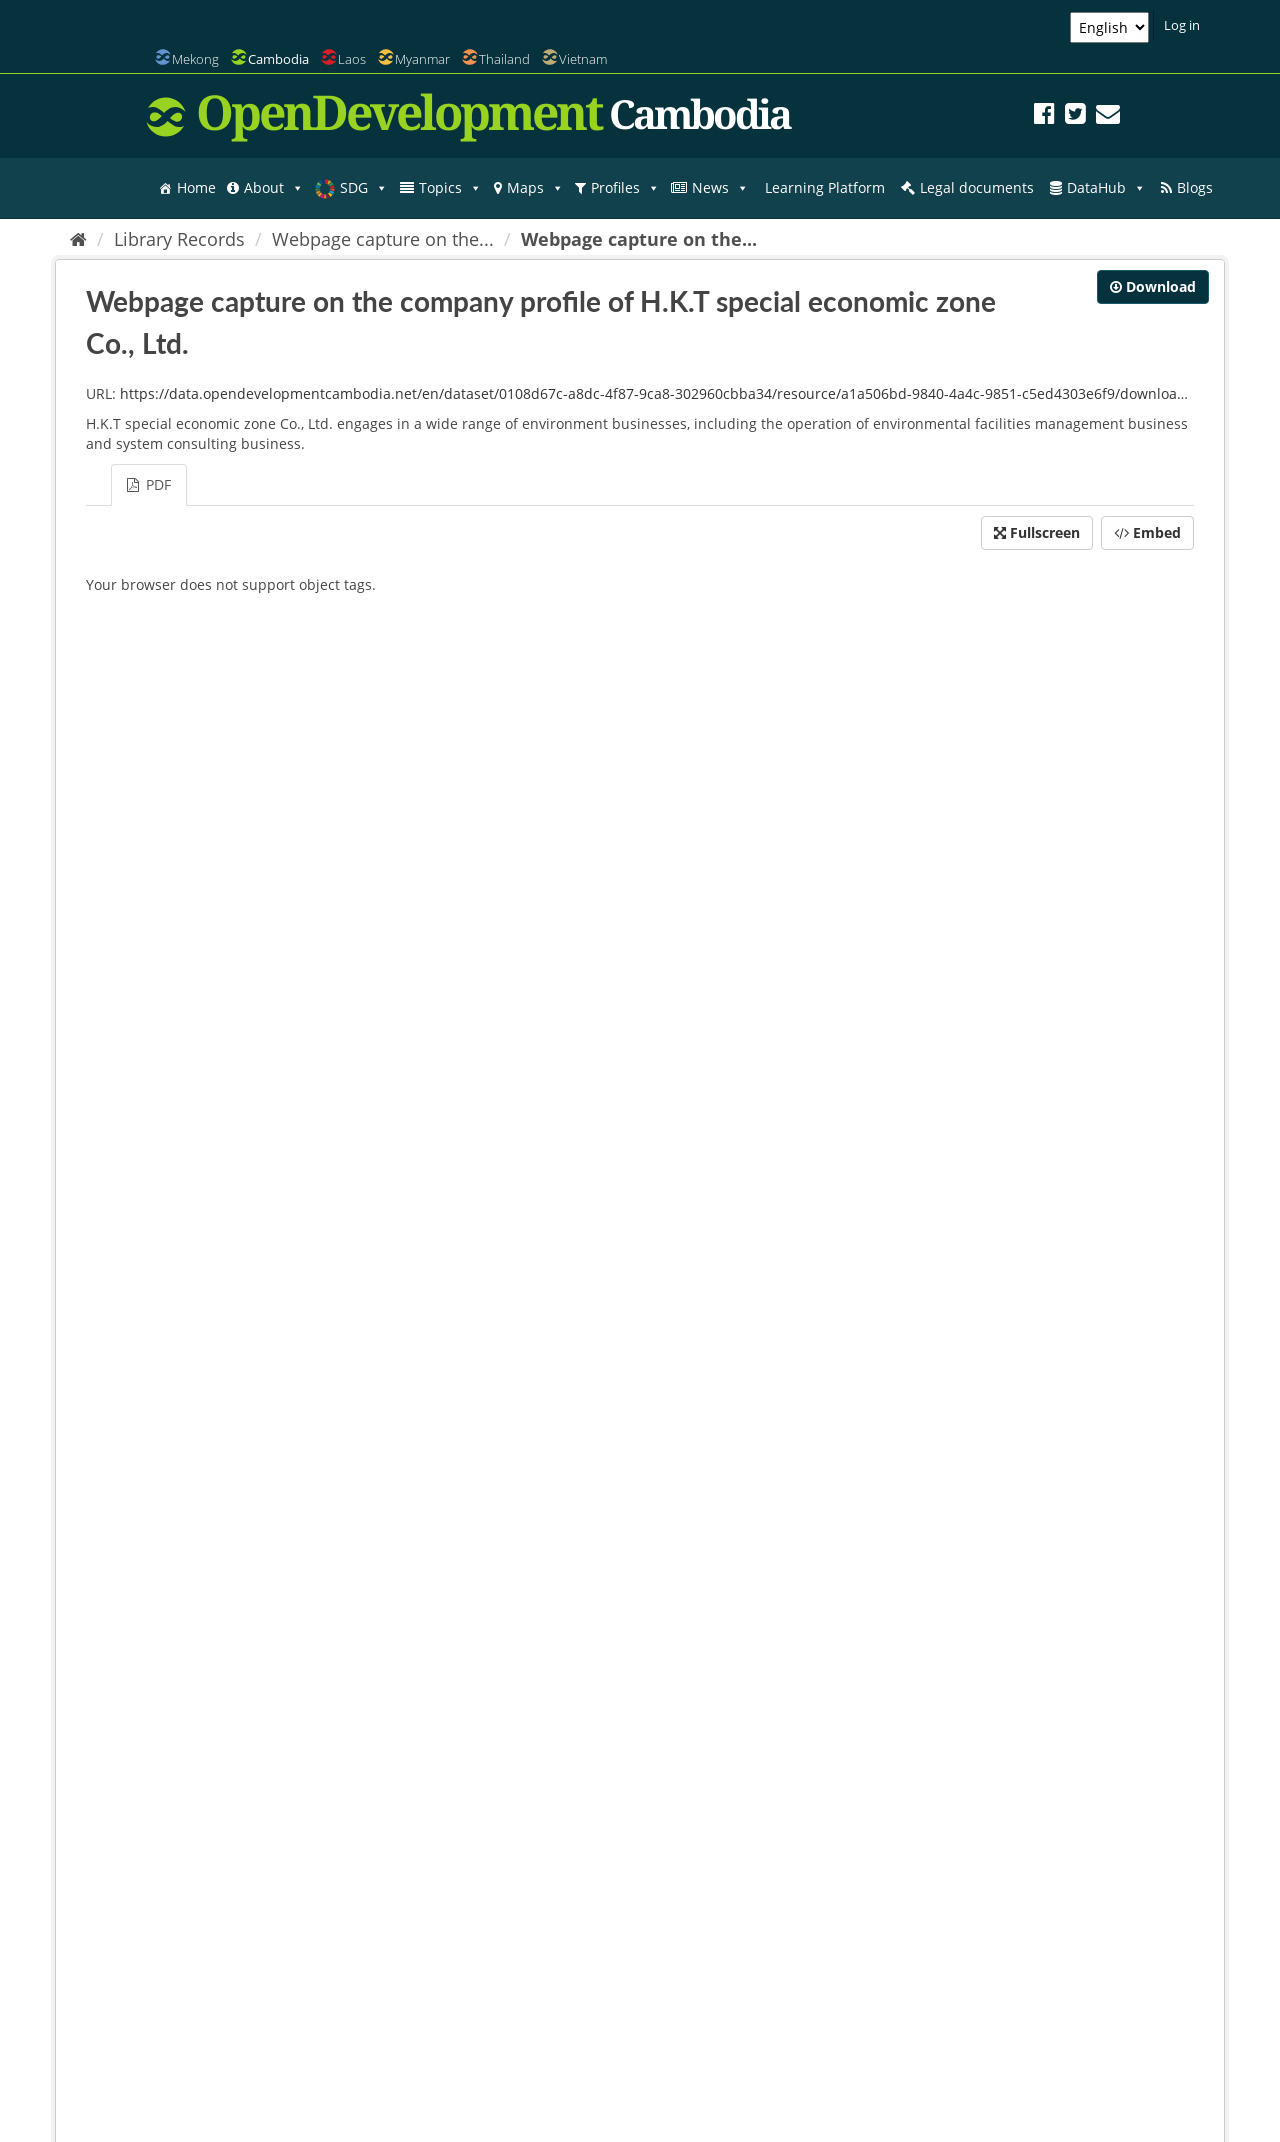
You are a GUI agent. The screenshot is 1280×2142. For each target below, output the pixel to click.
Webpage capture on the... (383, 239)
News (720, 188)
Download (1153, 286)
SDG (364, 188)
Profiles (625, 188)
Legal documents (977, 187)
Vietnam (583, 59)
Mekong (195, 59)
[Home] (78, 239)
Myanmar (422, 59)
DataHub (1106, 188)
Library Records (179, 239)
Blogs (1195, 187)
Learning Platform (825, 187)
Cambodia (278, 59)
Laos (352, 59)
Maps (535, 188)
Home (196, 187)
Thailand (504, 59)
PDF (149, 484)
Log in (1182, 25)
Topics (450, 188)
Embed (1147, 532)
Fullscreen (1037, 532)
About (274, 188)
